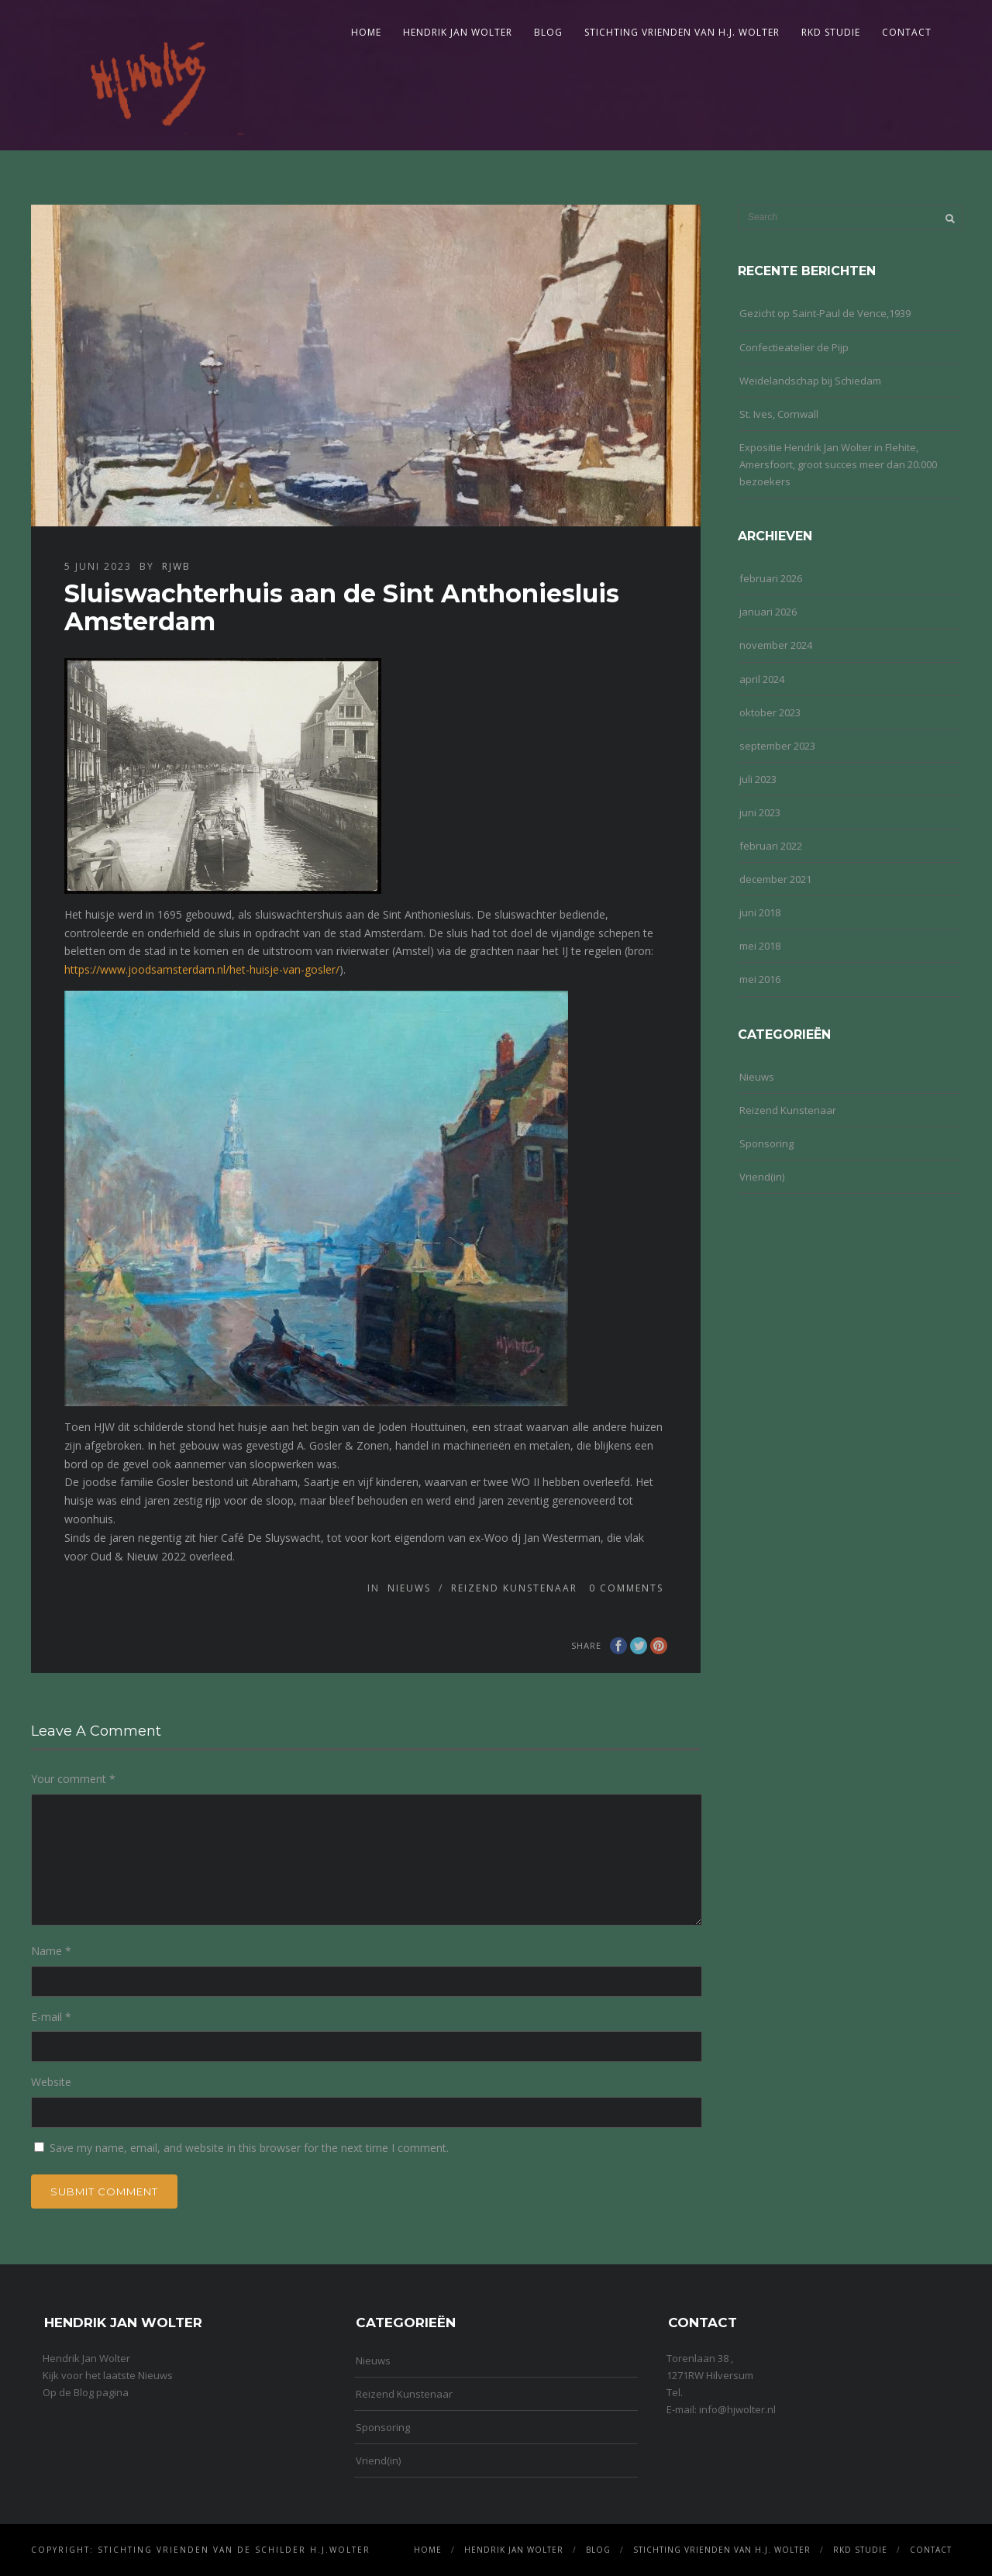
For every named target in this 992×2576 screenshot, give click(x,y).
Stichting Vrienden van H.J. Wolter (682, 32)
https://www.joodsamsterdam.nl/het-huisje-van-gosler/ (201, 969)
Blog (548, 32)
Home (366, 32)
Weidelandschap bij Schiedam (810, 381)
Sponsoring (766, 1143)
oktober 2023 (770, 712)
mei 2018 (759, 946)
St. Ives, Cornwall (778, 414)
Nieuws (409, 1588)
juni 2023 (759, 812)
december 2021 (775, 879)
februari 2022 (770, 846)
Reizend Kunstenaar (514, 1588)
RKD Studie (830, 32)
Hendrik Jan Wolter (457, 32)
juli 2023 (758, 779)
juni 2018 (759, 912)
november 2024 (775, 645)
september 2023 (777, 746)
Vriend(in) (761, 1177)
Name (51, 1950)
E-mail (51, 2016)
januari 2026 (768, 612)
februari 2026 (770, 578)
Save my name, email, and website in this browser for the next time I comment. (249, 2147)
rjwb (176, 566)
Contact (907, 32)
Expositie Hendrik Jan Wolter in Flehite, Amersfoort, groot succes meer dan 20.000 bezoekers (838, 464)
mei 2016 (759, 979)
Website (51, 2081)
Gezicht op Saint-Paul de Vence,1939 (825, 313)
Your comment (73, 1778)
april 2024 (761, 679)
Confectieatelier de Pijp (794, 347)
